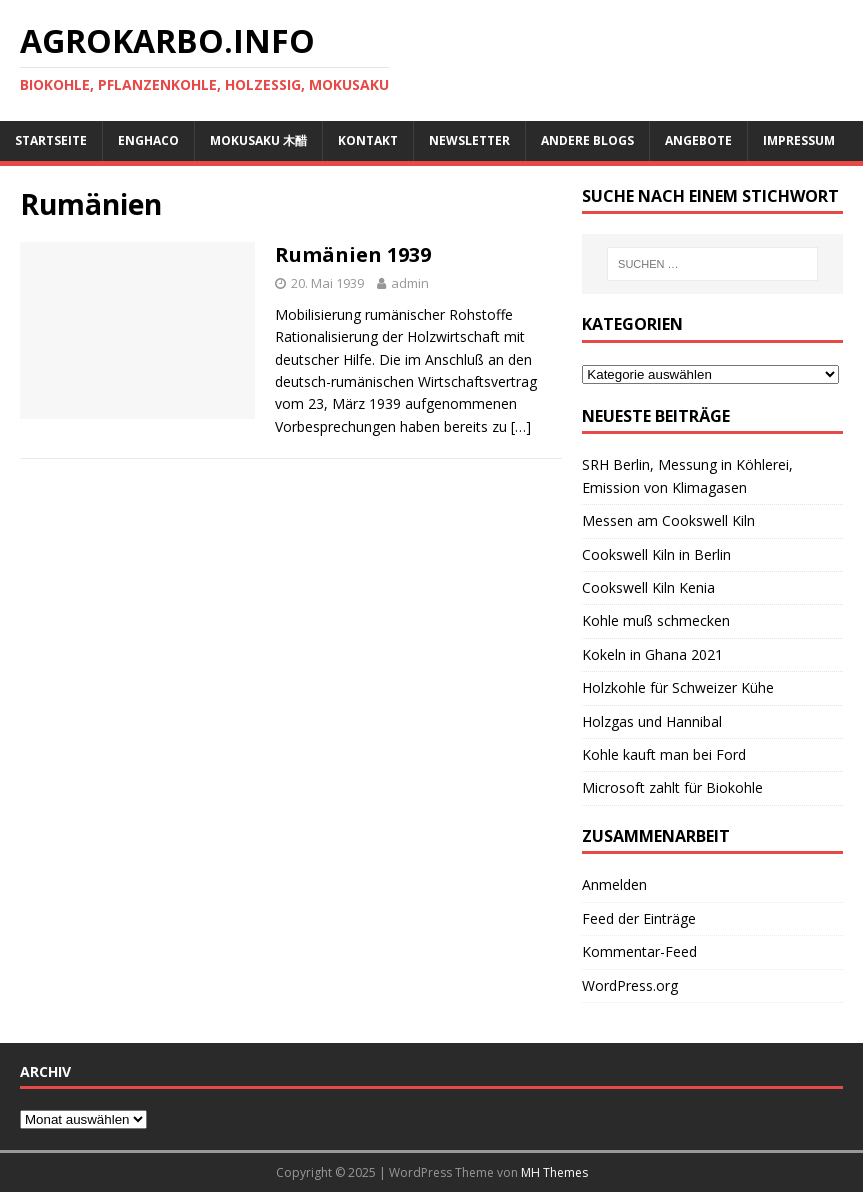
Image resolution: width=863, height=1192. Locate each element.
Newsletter (469, 140)
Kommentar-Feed (639, 951)
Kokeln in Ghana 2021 (652, 654)
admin (410, 283)
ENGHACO (148, 140)
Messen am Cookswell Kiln (668, 520)
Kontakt (368, 140)
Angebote (698, 140)
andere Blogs (587, 140)
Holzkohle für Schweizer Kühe (678, 687)
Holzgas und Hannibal (652, 721)
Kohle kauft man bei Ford (664, 754)
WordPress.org (630, 985)
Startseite (51, 140)
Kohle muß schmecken (656, 620)
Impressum (799, 140)
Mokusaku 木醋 (258, 140)
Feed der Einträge (639, 918)
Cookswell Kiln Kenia (648, 587)
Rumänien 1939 (353, 254)
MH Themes (554, 1172)
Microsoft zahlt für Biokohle (672, 787)
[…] (521, 426)
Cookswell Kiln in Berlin (656, 554)
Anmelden (614, 884)
